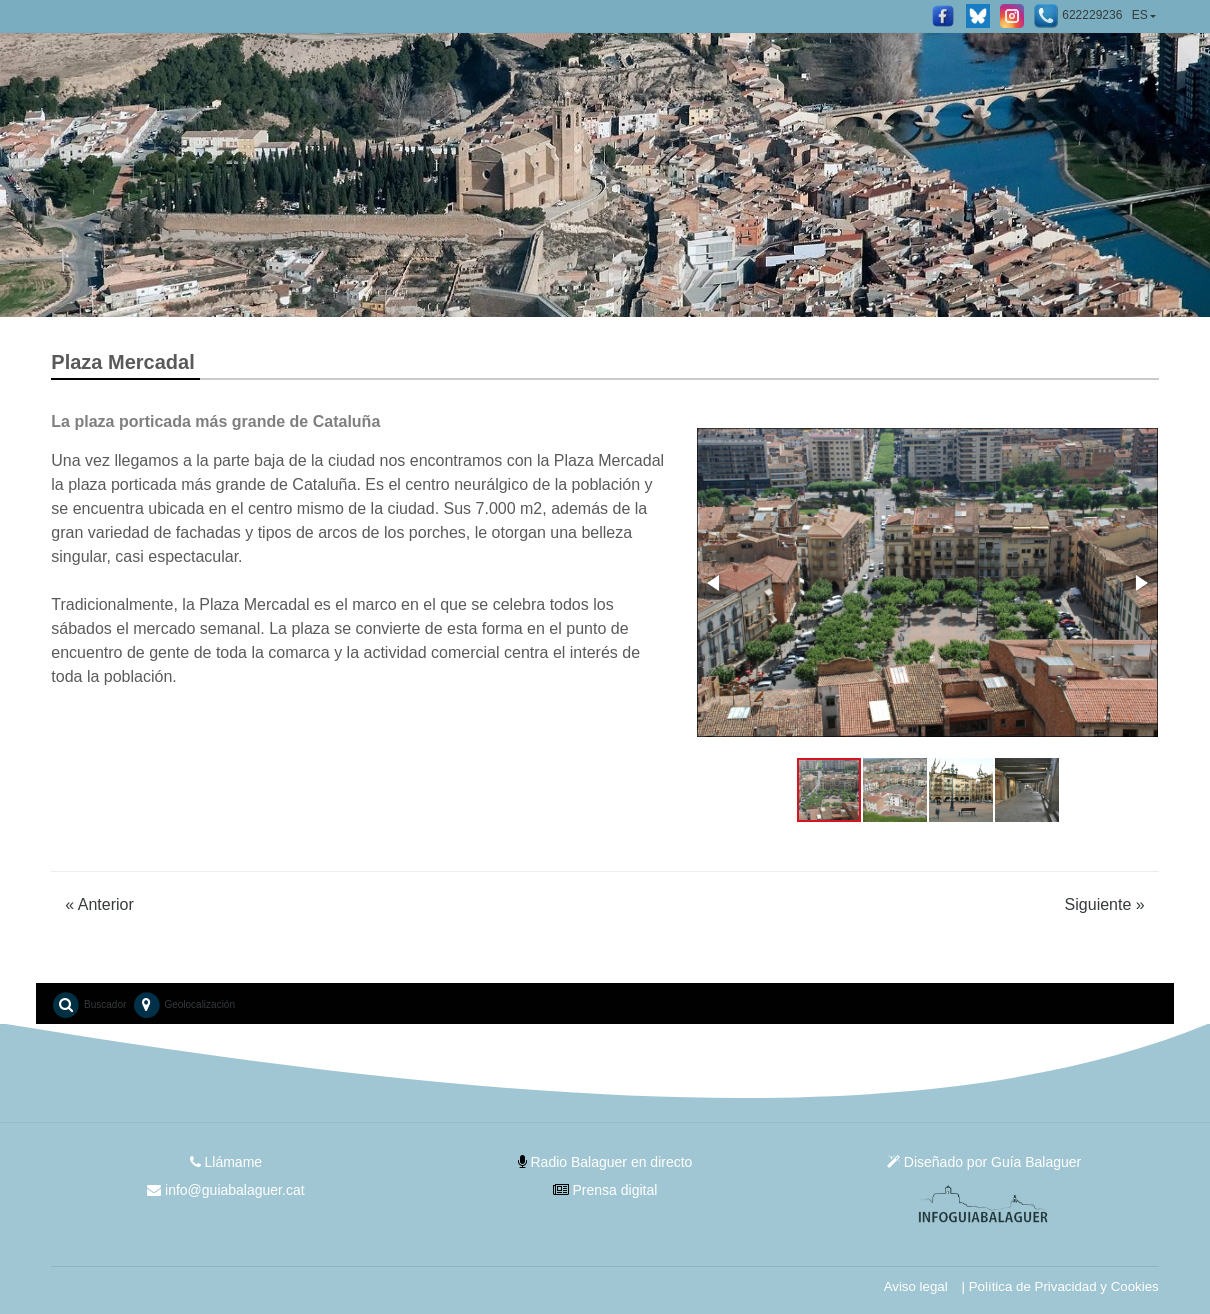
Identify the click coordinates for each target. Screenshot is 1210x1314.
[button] (715, 583)
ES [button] (1140, 15)
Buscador (88, 1005)
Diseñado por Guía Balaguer (984, 1162)
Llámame (226, 1162)
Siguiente (1105, 904)
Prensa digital (605, 1190)
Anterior (99, 904)
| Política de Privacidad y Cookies (1060, 1286)
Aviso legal (916, 1286)
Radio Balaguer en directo (605, 1162)
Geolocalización (183, 1005)
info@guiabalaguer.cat (225, 1190)
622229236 (1078, 16)
